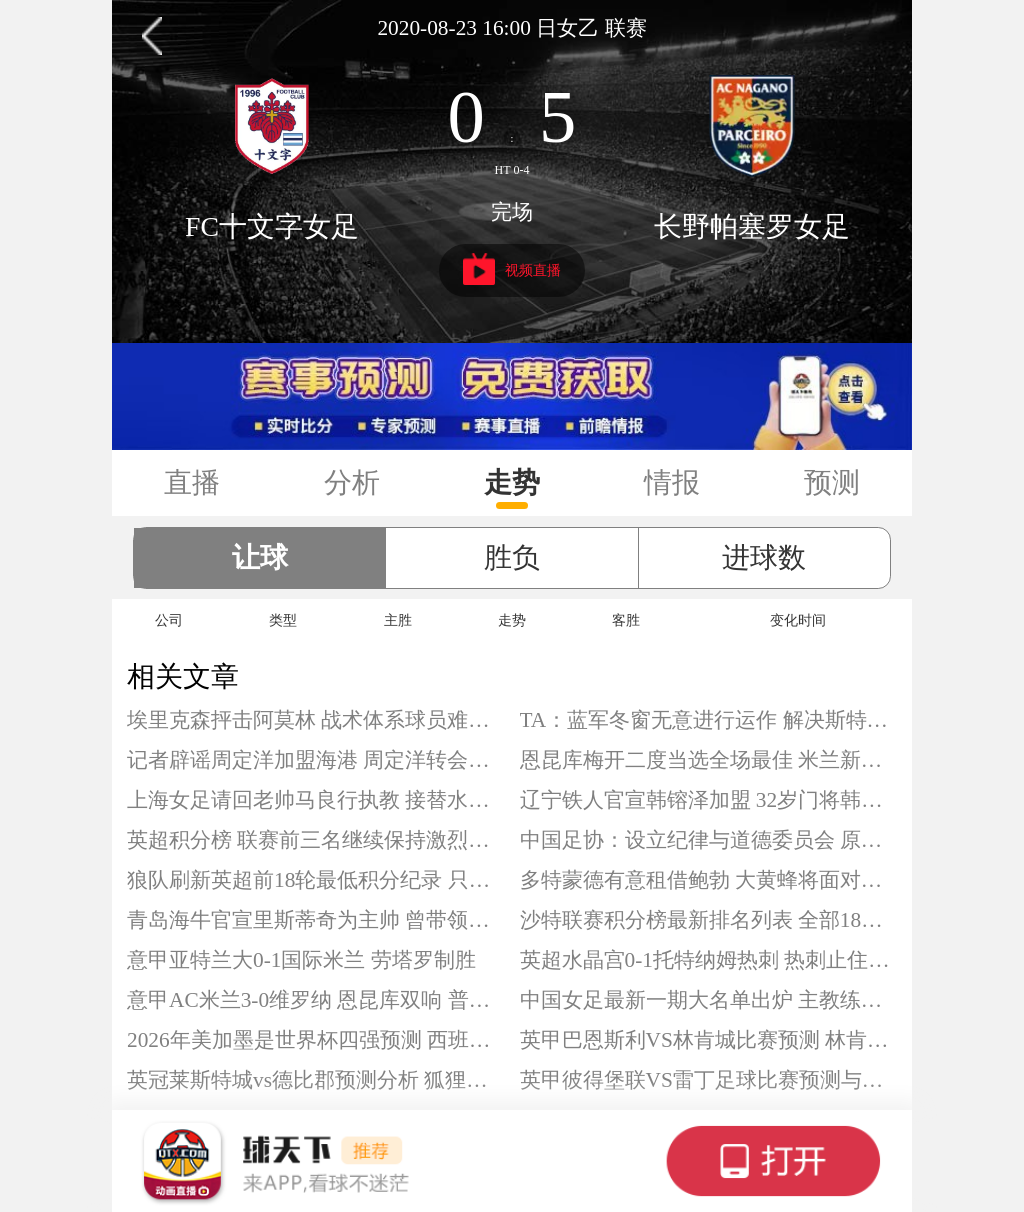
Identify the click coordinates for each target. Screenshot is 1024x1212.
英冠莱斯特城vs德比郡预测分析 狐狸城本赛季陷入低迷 (316, 1080)
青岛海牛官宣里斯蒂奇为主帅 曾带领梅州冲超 (316, 920)
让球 (260, 557)
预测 (832, 482)
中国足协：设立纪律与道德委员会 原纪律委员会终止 (709, 840)
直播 (192, 482)
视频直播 (512, 269)
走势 (512, 482)
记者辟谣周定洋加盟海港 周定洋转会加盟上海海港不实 (316, 760)
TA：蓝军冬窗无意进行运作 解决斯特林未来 (709, 720)
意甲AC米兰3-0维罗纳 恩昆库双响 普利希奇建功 (316, 1000)
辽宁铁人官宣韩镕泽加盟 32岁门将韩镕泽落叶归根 (709, 800)
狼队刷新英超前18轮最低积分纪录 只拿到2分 (316, 880)
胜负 (512, 557)
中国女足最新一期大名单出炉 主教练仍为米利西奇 (709, 1000)
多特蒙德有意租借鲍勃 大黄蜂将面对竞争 (709, 880)
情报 (672, 482)
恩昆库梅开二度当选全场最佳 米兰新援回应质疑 (709, 760)
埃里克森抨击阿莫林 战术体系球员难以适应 (316, 720)
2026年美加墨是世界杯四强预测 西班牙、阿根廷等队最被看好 (316, 1040)
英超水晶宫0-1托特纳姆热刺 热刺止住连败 (709, 960)
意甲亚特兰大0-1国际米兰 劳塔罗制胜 (301, 960)
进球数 (764, 557)
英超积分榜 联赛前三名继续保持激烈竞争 (316, 840)
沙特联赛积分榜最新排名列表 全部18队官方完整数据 (709, 920)
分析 (352, 482)
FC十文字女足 (272, 226)
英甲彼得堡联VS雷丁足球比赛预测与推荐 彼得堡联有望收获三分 (709, 1080)
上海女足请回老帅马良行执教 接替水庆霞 (316, 800)
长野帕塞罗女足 (752, 226)
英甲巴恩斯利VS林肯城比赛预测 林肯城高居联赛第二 (709, 1040)
